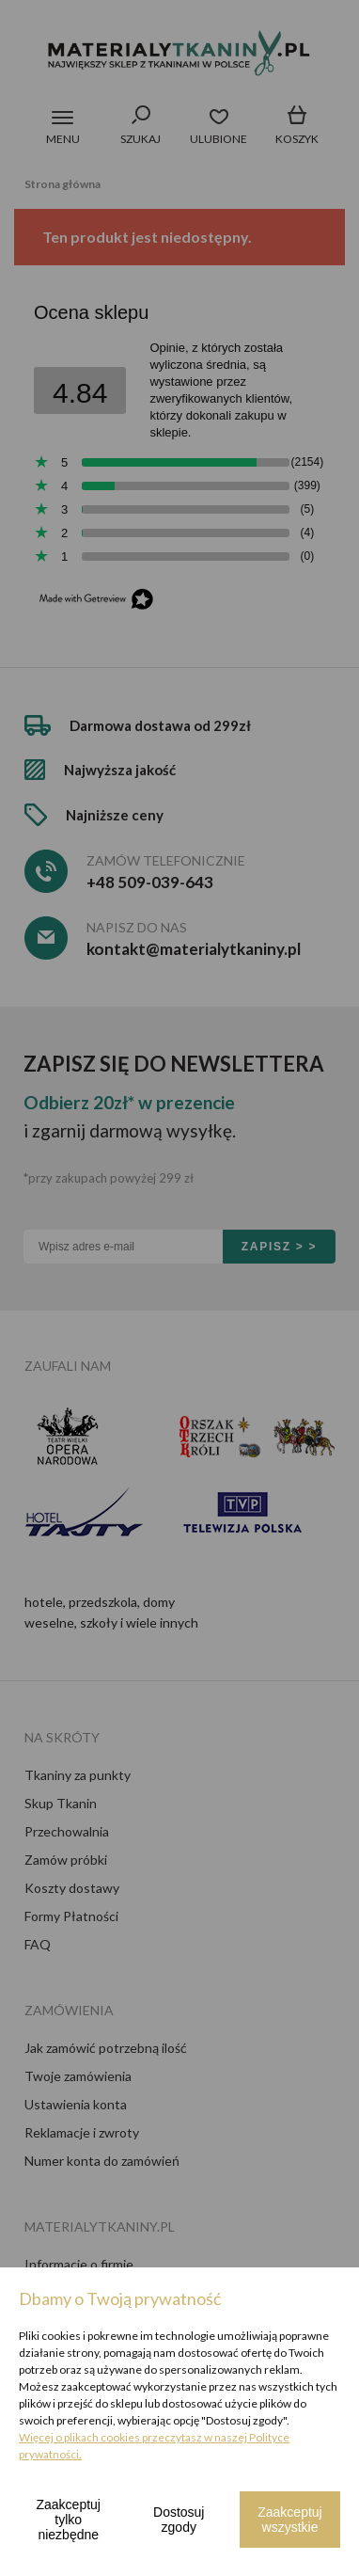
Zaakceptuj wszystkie (289, 2519)
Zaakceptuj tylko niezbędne (69, 2519)
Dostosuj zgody (178, 2519)
